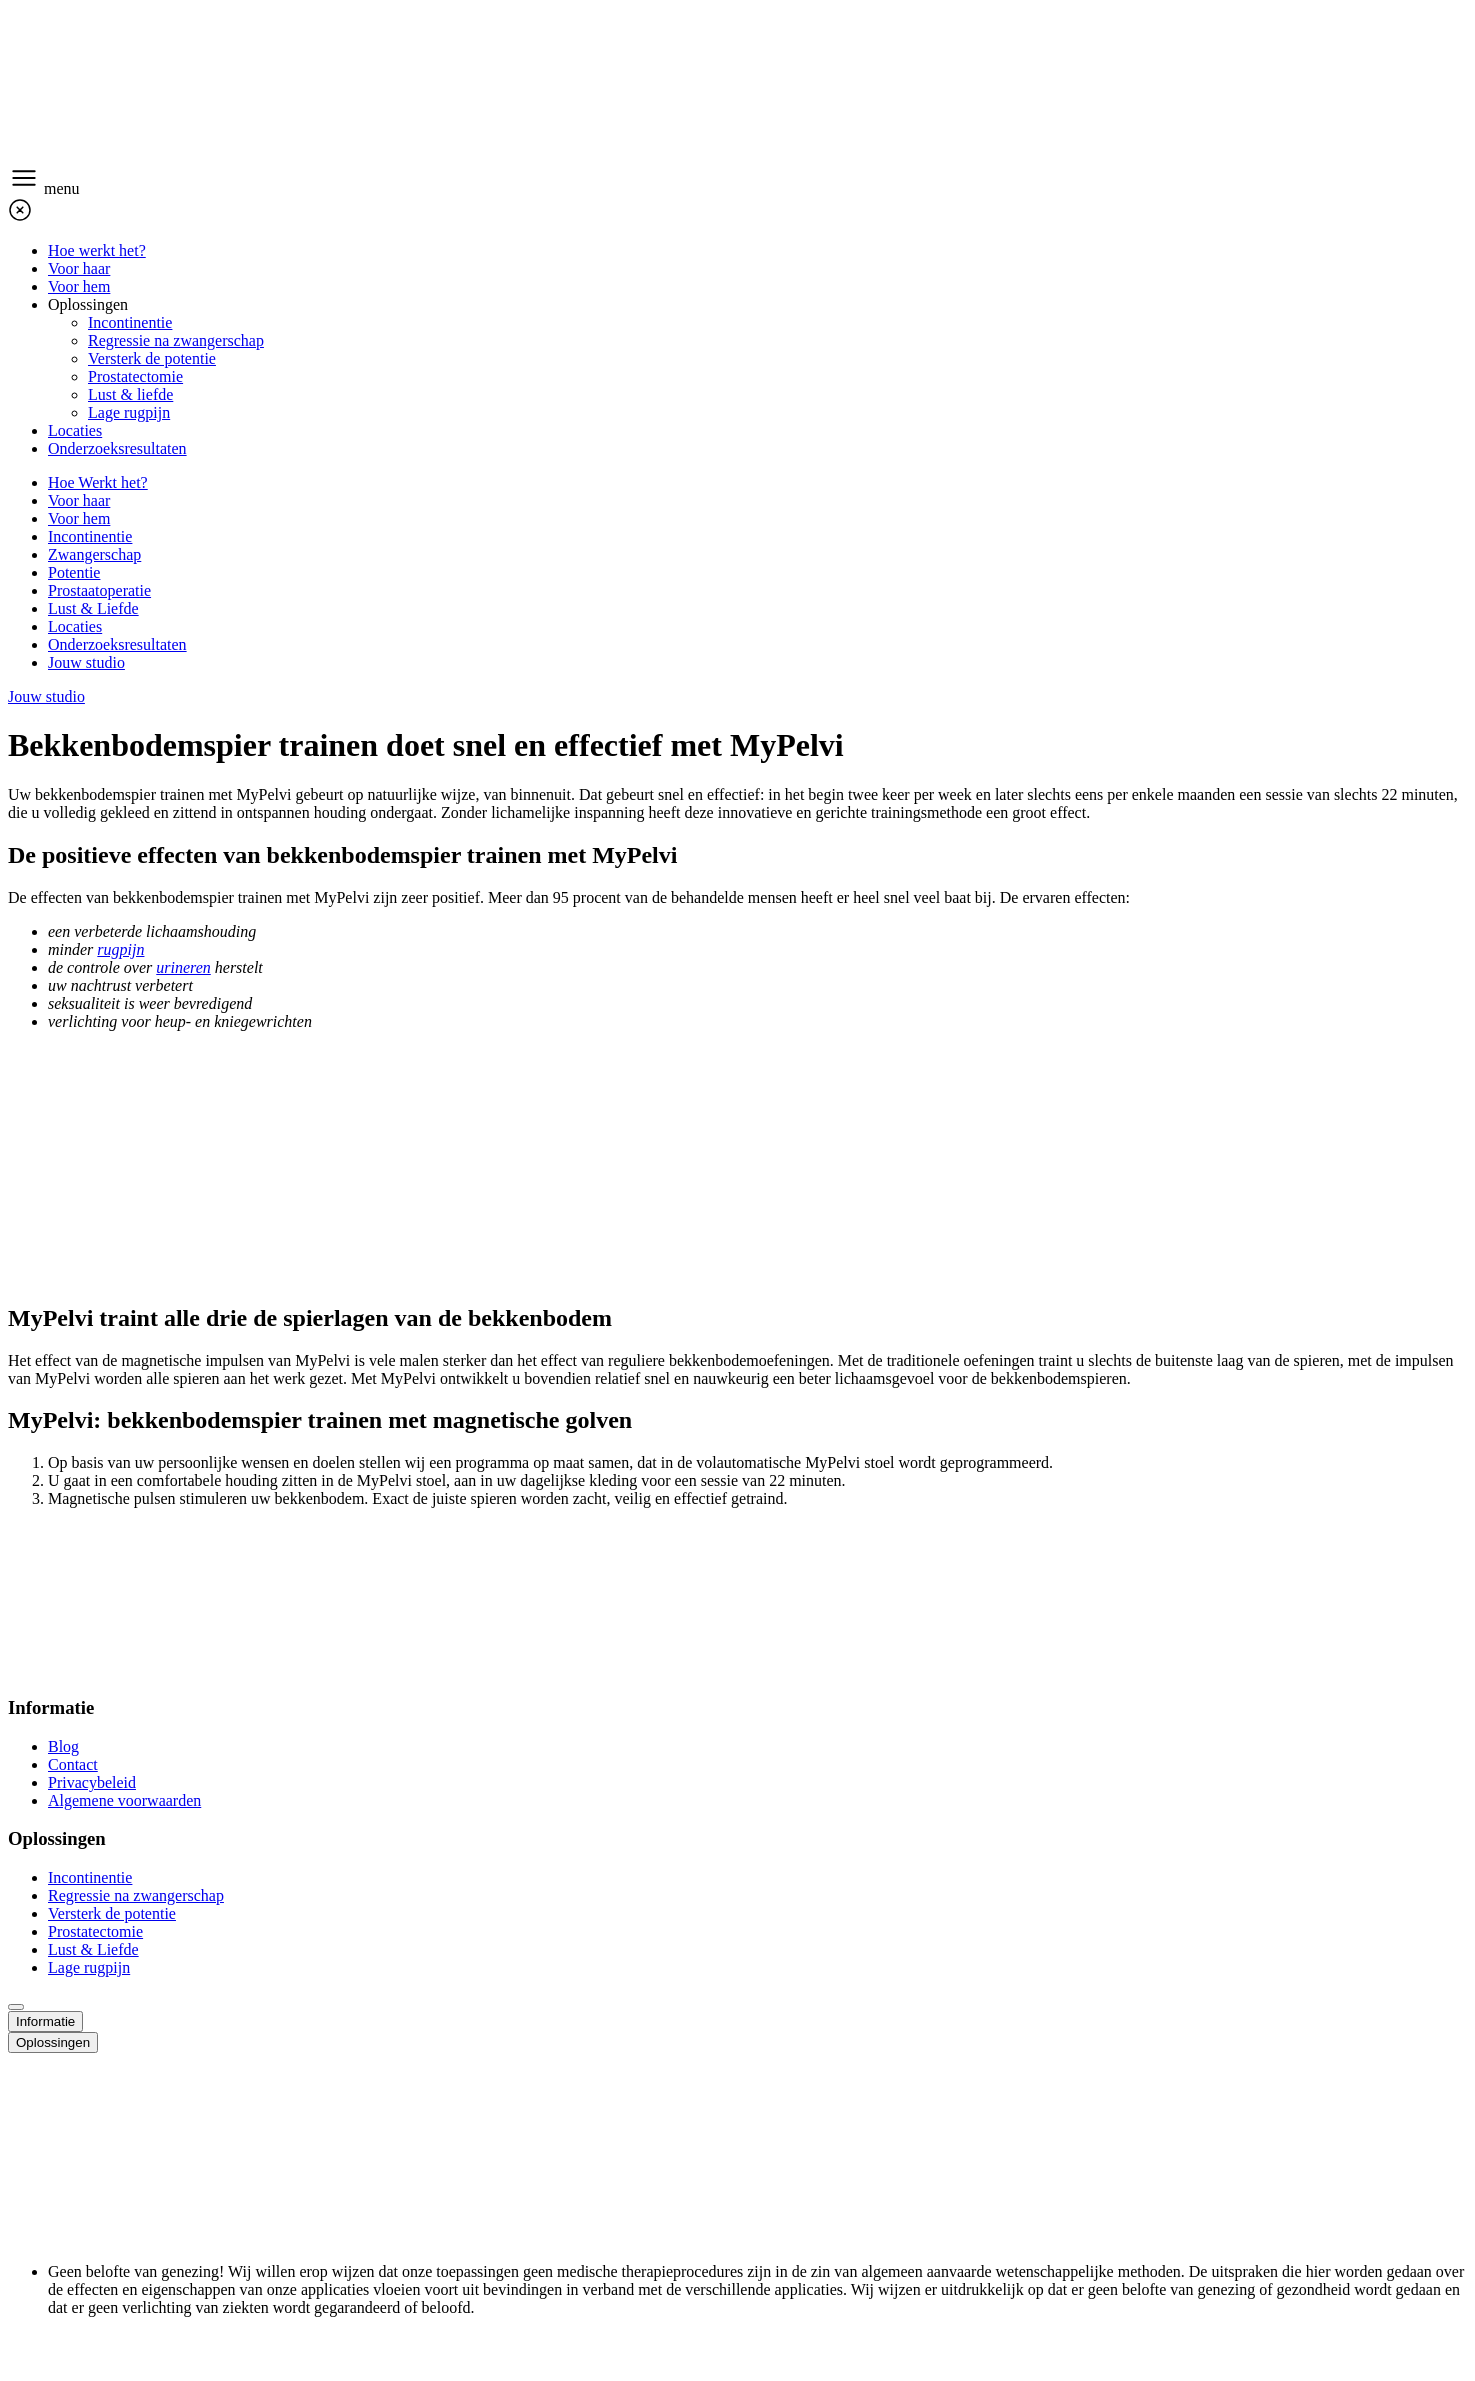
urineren (183, 967)
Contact (73, 1764)
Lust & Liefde (93, 608)
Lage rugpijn (129, 412)
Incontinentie (130, 322)
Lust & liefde (130, 394)
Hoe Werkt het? (98, 482)
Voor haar (79, 268)
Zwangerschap (94, 554)
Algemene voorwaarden (124, 1800)
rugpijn (120, 949)
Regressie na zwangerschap (176, 340)
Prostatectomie (135, 376)
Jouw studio (86, 662)
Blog (63, 1746)
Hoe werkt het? (97, 250)
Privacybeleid (92, 1782)
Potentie (74, 572)
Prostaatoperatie (99, 590)
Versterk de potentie (152, 358)
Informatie (45, 2021)
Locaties (75, 430)
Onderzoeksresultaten (117, 448)
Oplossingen (88, 304)
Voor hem (79, 286)
